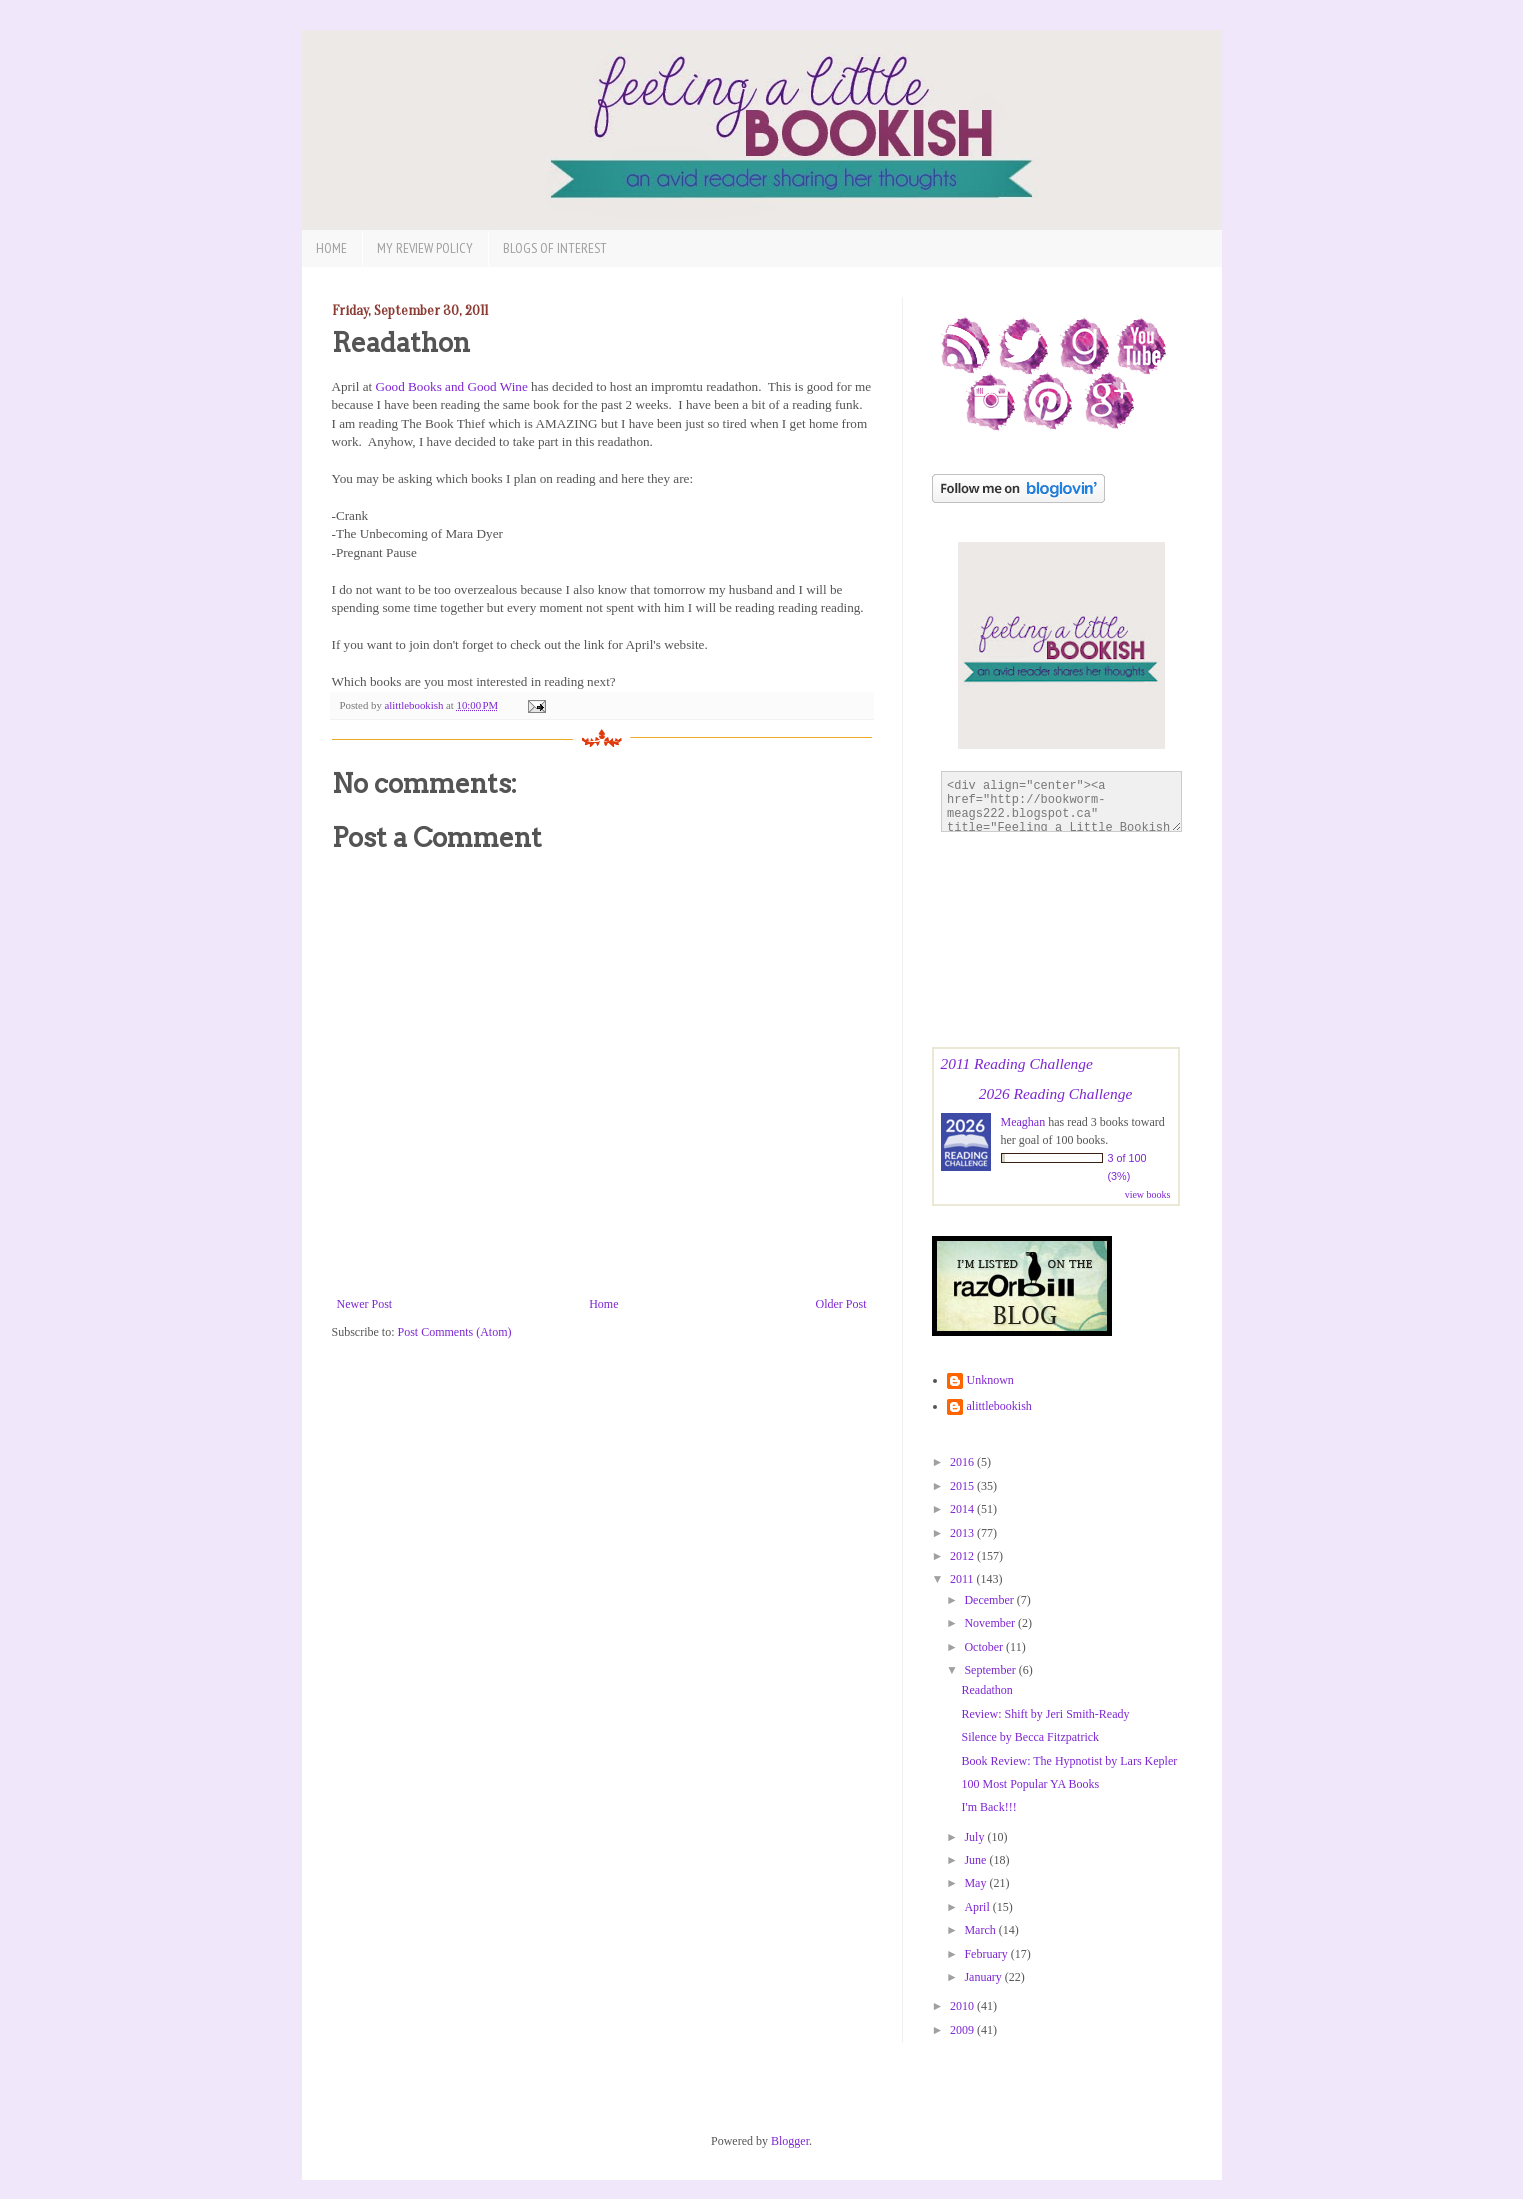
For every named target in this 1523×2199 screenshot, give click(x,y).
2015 (963, 1486)
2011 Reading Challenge (1017, 1063)
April (978, 1907)
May (976, 1883)
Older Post (841, 1304)
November (991, 1623)
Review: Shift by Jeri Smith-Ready (1045, 1714)
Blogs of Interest (555, 248)
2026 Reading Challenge (1056, 1093)
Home (331, 248)
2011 (963, 1579)
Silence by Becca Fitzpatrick (1030, 1737)
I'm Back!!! (988, 1807)
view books (1148, 1194)
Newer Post (365, 1304)
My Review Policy (425, 248)
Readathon (986, 1690)
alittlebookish (999, 1406)
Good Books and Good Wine (451, 386)
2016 (963, 1462)
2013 (963, 1533)
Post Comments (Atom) (455, 1332)
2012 (963, 1556)
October (985, 1647)
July (975, 1837)
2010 (963, 2006)
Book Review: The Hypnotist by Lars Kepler (1069, 1761)
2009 (963, 2030)
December (990, 1600)
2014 (963, 1509)
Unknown (990, 1380)
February (987, 1954)
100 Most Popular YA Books (1030, 1784)
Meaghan (1023, 1122)
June (976, 1860)
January (984, 1977)
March (981, 1930)
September (991, 1670)
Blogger (790, 2141)
